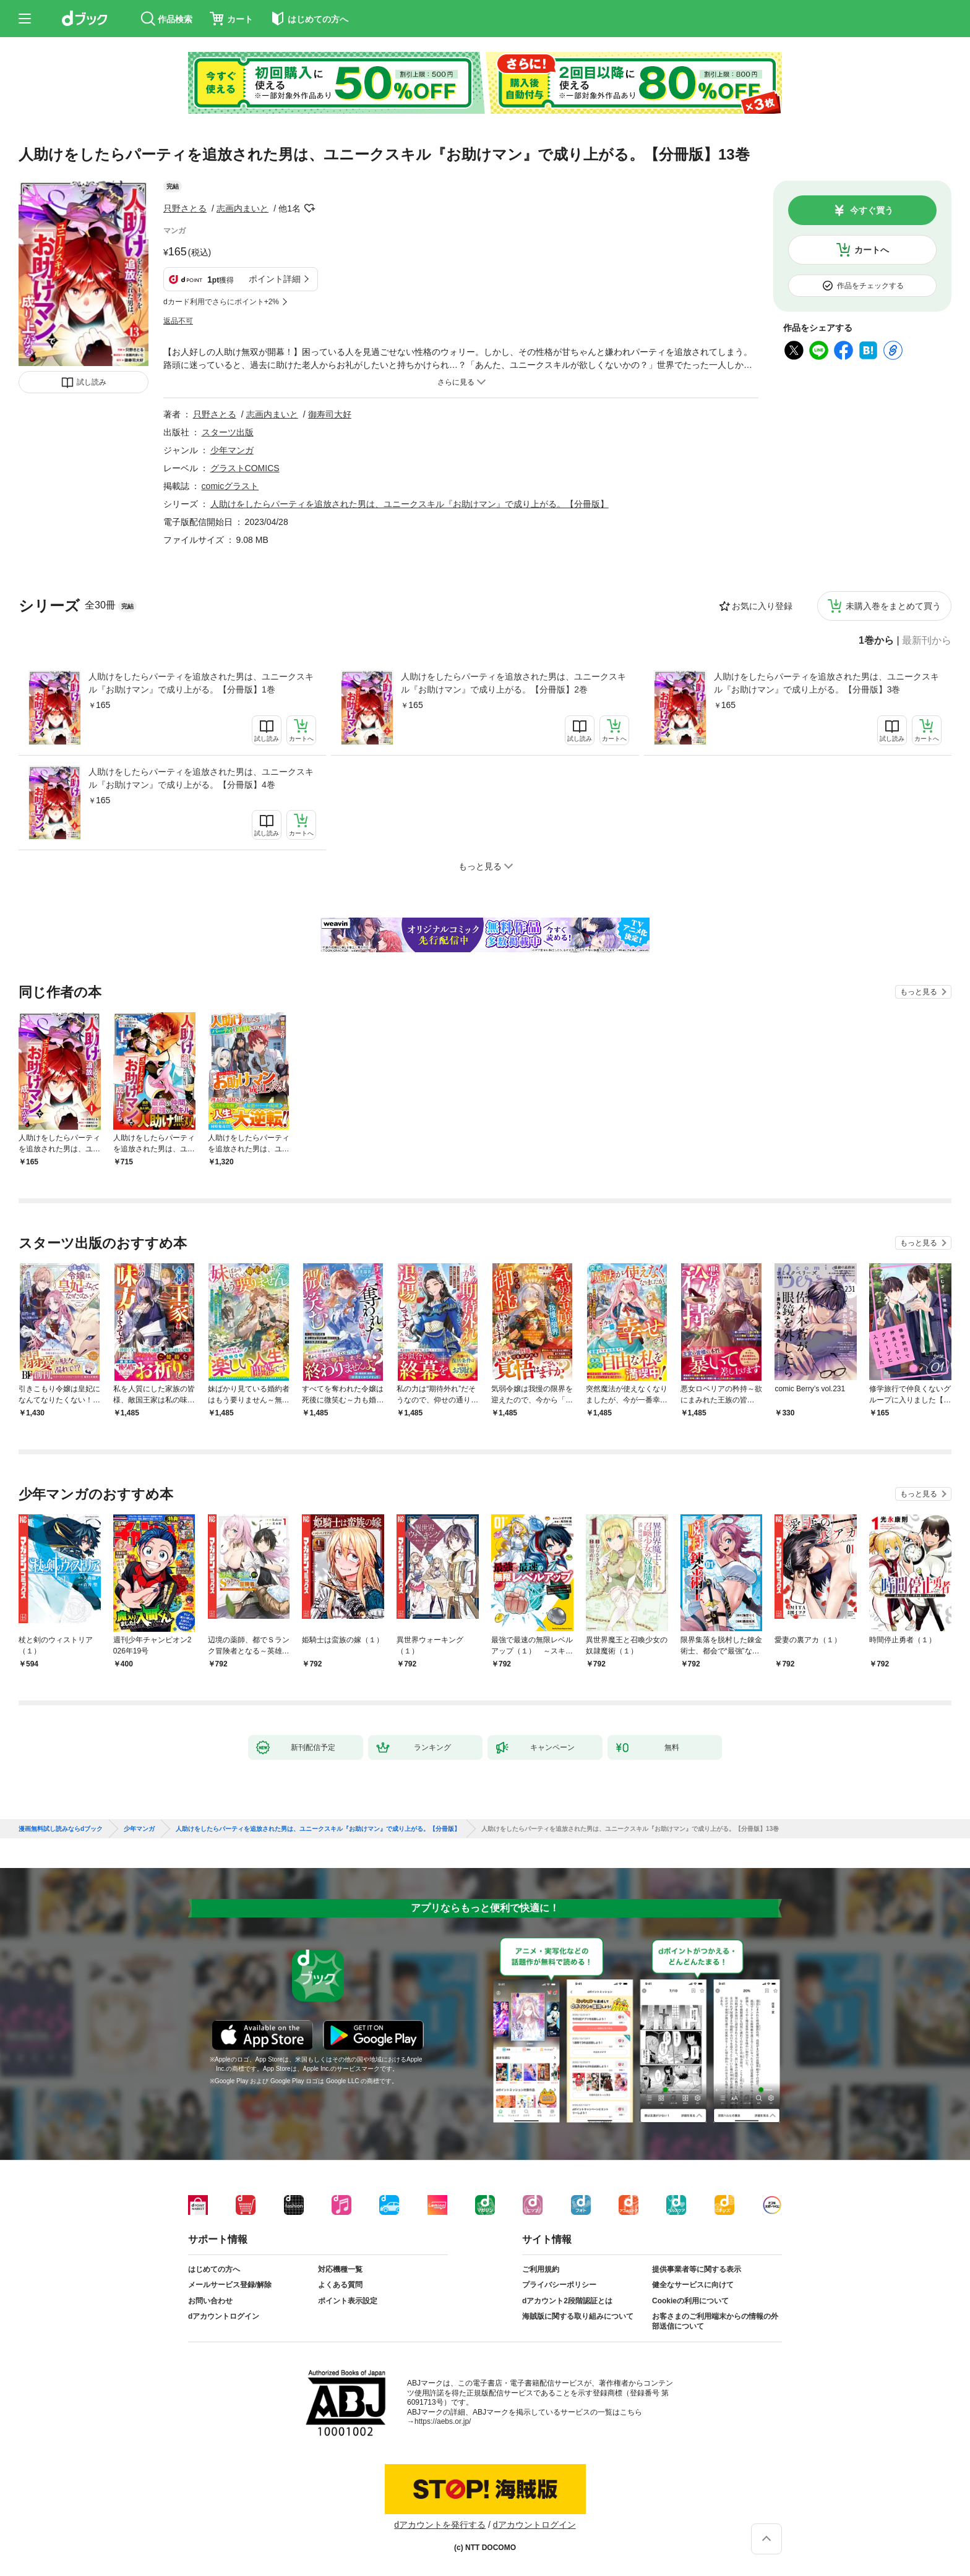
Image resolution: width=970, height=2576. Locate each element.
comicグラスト (230, 486)
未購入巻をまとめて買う (893, 606)
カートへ (871, 250)
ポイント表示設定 (347, 2301)
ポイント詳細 (275, 279)
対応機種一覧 (340, 2269)
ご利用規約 (540, 2269)
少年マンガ (232, 450)
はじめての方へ (214, 2269)
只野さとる (185, 208)
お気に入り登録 (762, 606)
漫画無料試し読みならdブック (61, 1829)
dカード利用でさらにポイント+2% (221, 301)
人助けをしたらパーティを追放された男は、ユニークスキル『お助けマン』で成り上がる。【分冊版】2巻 (513, 683)
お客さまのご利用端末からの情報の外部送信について (715, 2321)
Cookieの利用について (690, 2301)
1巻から (876, 641)
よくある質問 (340, 2284)
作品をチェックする (870, 285)
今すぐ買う (871, 210)
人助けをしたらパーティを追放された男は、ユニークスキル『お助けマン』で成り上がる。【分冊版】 (409, 504)
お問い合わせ (210, 2301)
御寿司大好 (329, 414)
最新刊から (926, 641)
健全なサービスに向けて (693, 2284)
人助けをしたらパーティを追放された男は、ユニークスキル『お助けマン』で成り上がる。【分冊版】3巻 (826, 683)
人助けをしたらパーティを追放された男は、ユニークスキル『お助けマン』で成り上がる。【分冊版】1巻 (201, 683)
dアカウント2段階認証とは (567, 2301)
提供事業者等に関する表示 (696, 2269)
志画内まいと (242, 208)
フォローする (309, 208)
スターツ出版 (228, 432)
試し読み (91, 382)
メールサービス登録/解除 (230, 2284)
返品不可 (178, 321)
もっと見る (918, 991)
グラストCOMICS (245, 468)
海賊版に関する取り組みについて (577, 2316)
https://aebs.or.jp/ (442, 2421)
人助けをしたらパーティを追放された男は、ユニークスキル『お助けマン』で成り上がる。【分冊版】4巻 (201, 778)
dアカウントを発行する (440, 2525)
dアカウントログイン (223, 2316)
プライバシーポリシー (559, 2284)
